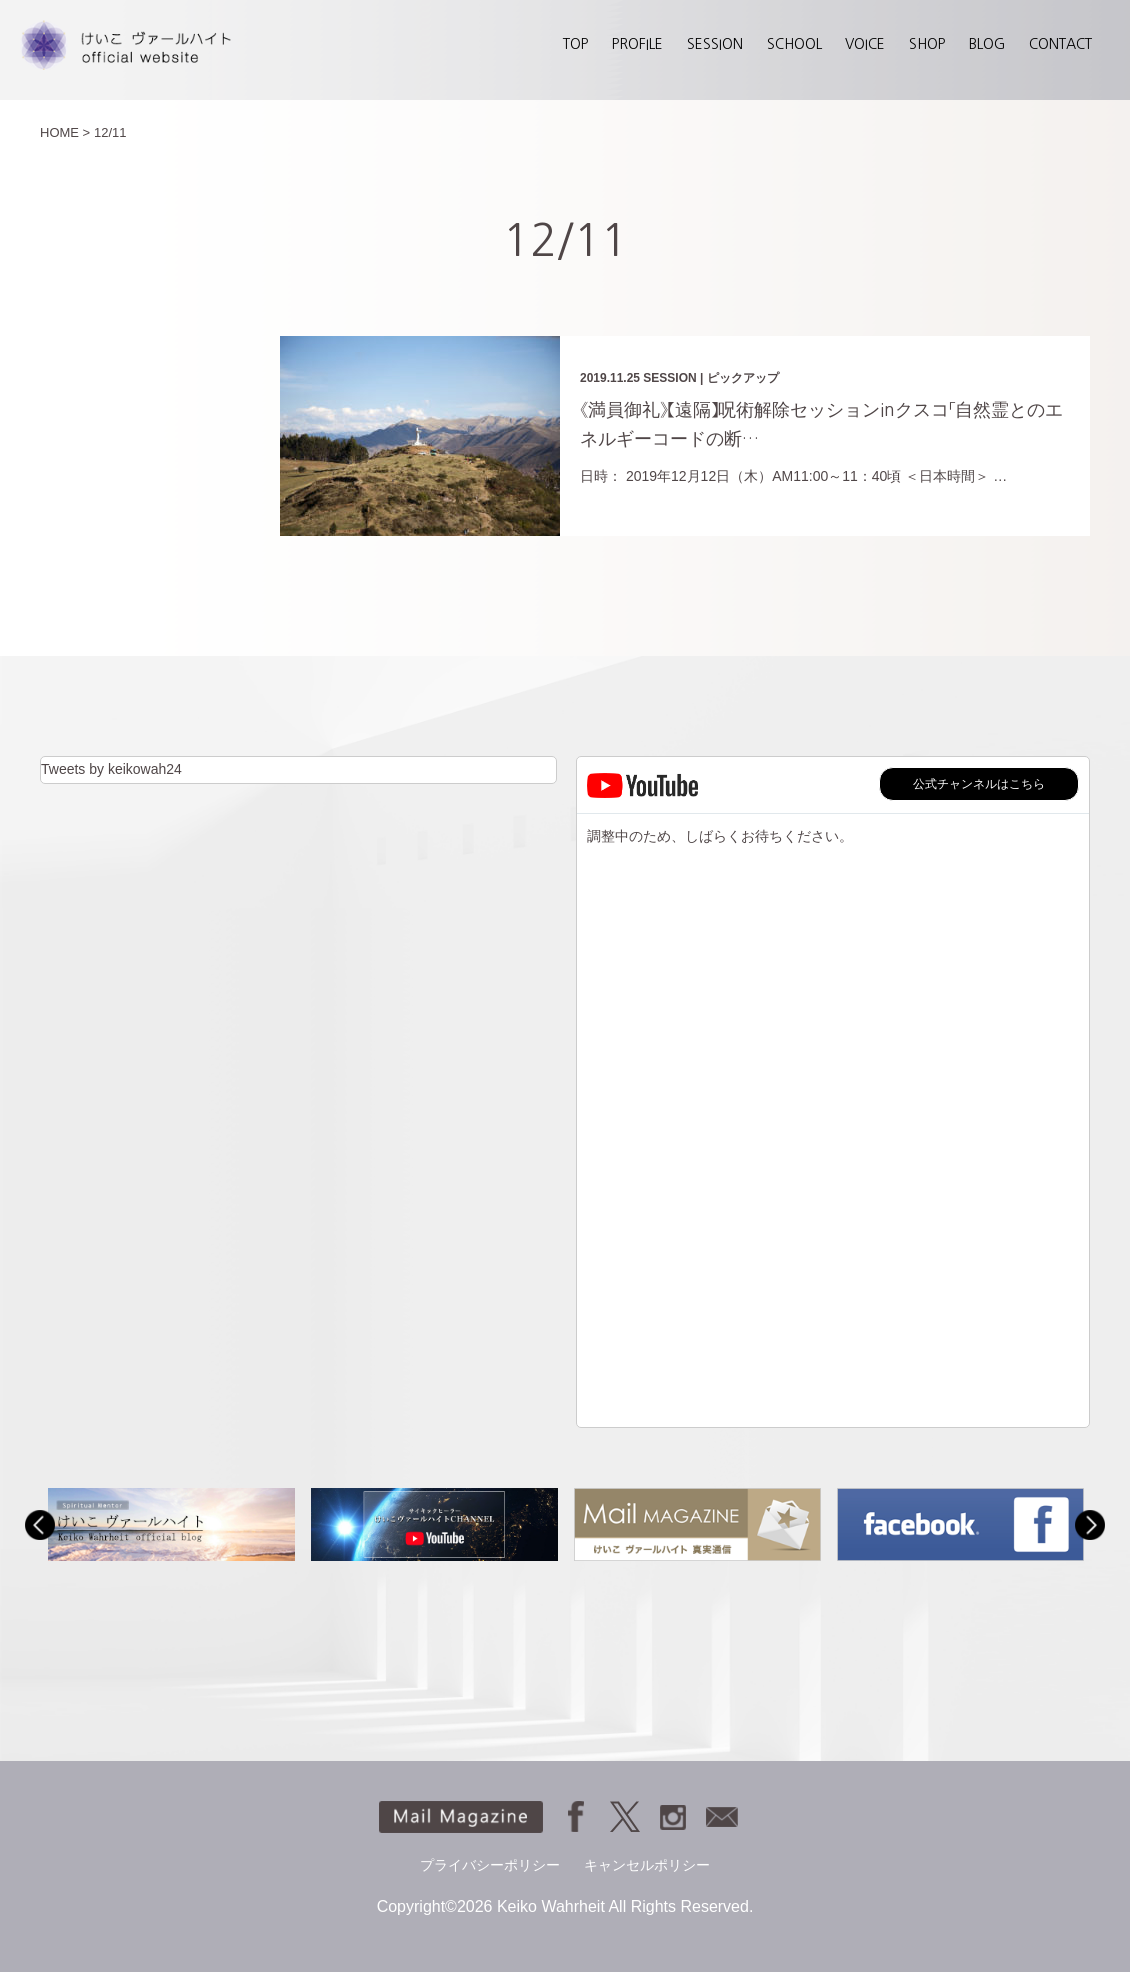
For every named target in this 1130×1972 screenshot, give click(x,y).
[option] (171, 1524)
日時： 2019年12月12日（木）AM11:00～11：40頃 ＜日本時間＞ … (793, 476)
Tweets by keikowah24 (111, 769)
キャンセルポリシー (647, 1865)
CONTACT (1060, 44)
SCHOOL (794, 44)
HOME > (65, 132)
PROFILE (637, 44)
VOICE (865, 44)
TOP (575, 44)
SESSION (715, 44)
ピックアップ (743, 378)
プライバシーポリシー (490, 1865)
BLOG (987, 44)
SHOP (927, 44)
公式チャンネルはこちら (979, 784)
